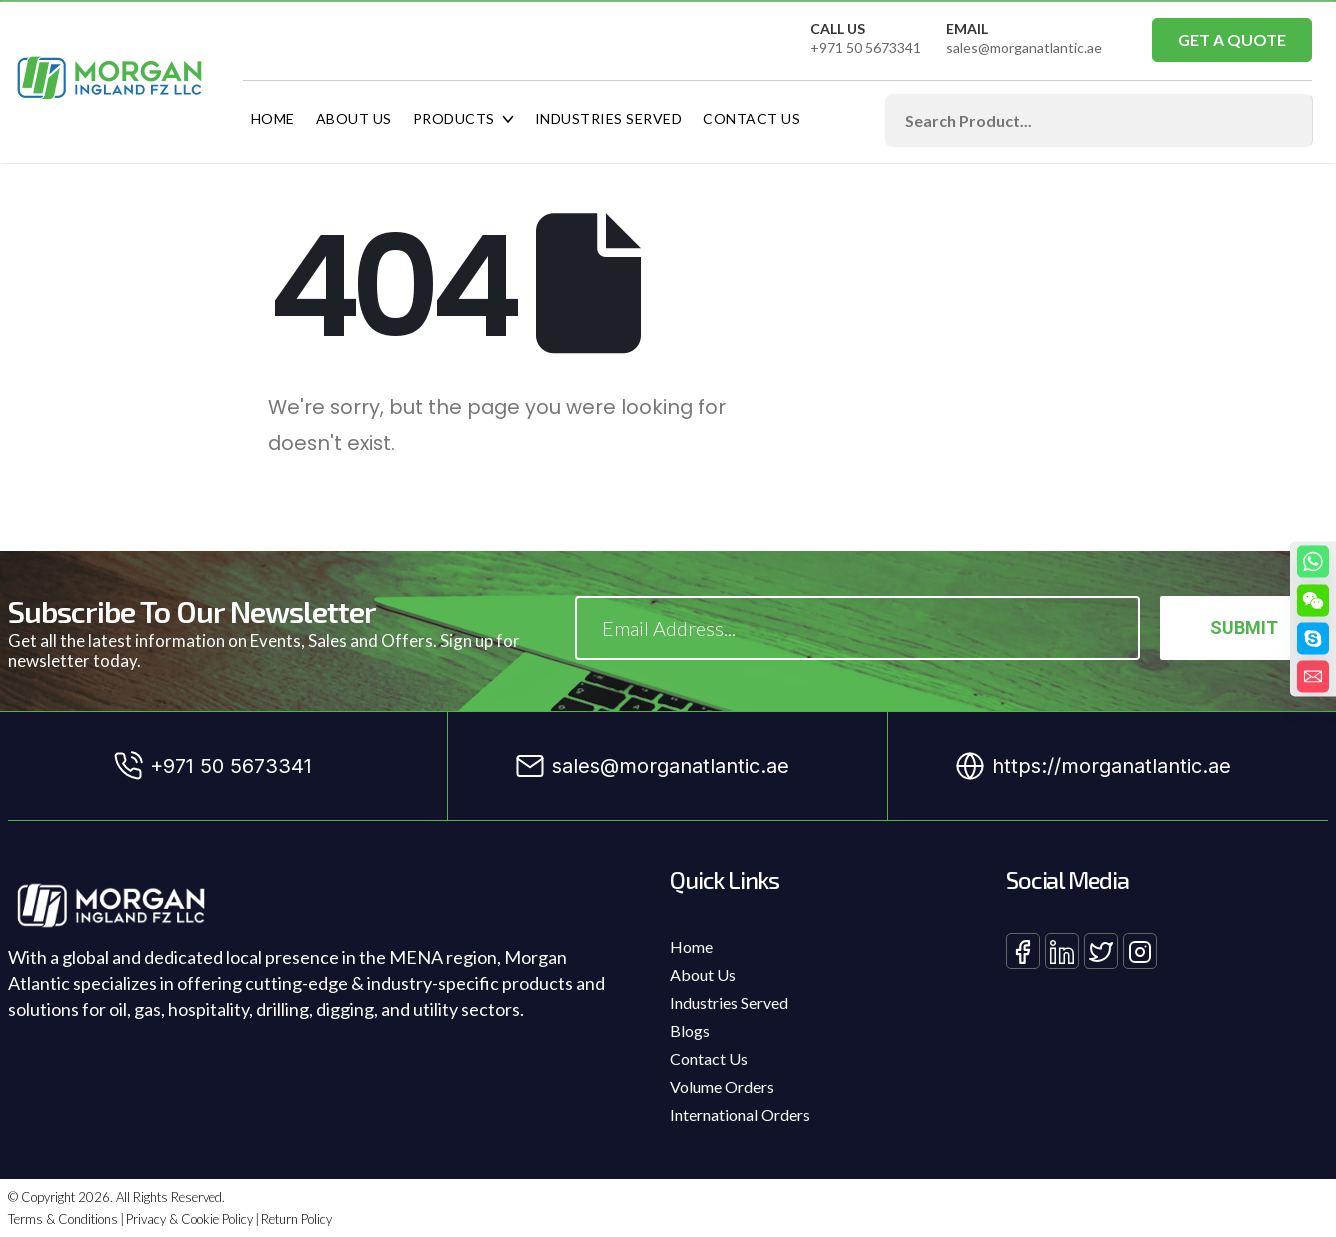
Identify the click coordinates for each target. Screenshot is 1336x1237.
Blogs (690, 1030)
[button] (1232, 40)
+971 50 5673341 (865, 47)
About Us (354, 118)
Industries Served (609, 118)
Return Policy (296, 1219)
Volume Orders (722, 1086)
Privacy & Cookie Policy (189, 1219)
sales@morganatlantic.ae (1024, 47)
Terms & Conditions (63, 1219)
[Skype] (1313, 638)
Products (454, 118)
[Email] (1313, 676)
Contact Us (751, 118)
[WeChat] (1313, 600)
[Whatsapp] (1313, 561)
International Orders (740, 1114)
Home (273, 118)
